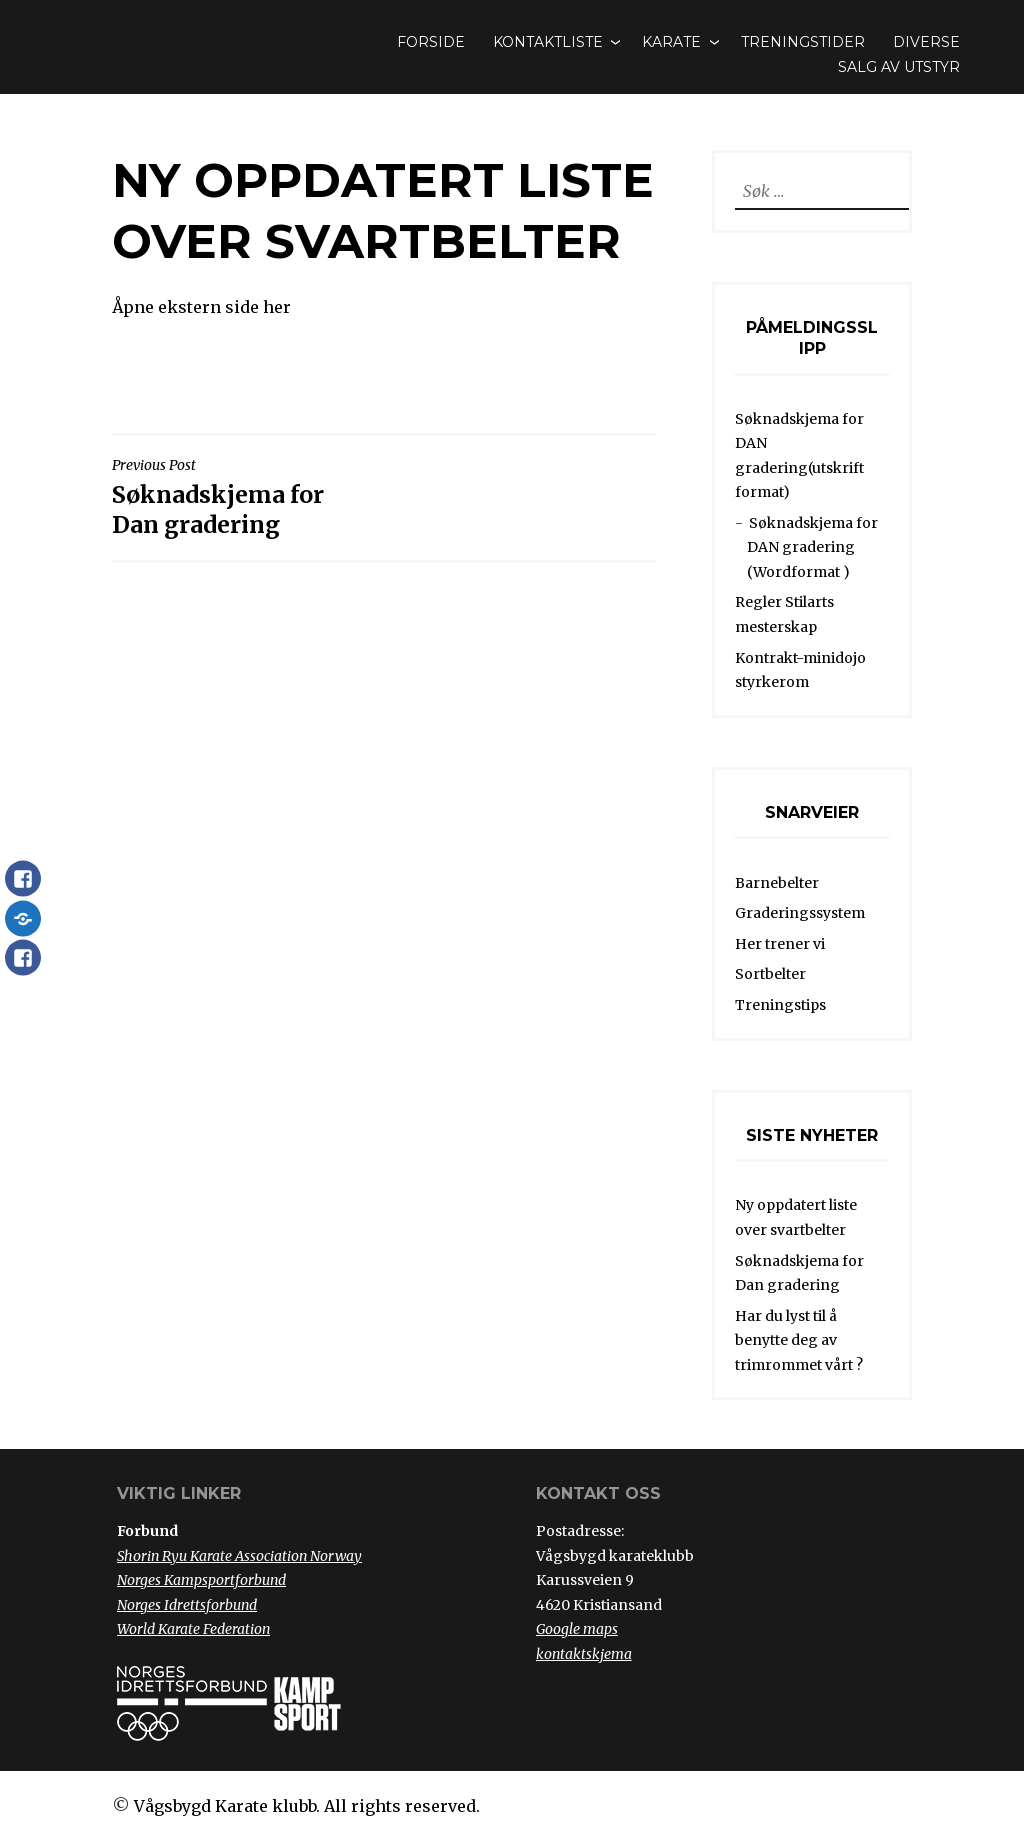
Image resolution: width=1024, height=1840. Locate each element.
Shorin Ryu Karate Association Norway (239, 1556)
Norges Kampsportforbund (201, 1580)
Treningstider (803, 42)
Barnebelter (777, 883)
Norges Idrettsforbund (187, 1605)
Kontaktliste (548, 42)
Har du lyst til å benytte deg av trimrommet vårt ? (799, 1340)
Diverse (926, 42)
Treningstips (780, 1005)
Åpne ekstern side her (201, 307)
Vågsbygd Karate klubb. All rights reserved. (307, 1806)
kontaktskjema (584, 1654)
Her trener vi (780, 944)
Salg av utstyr (899, 67)
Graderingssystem (800, 913)
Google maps (577, 1629)
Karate (671, 42)
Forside (431, 42)
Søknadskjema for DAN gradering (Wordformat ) (812, 547)
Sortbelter (770, 974)
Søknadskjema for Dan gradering (243, 497)
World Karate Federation (193, 1629)
